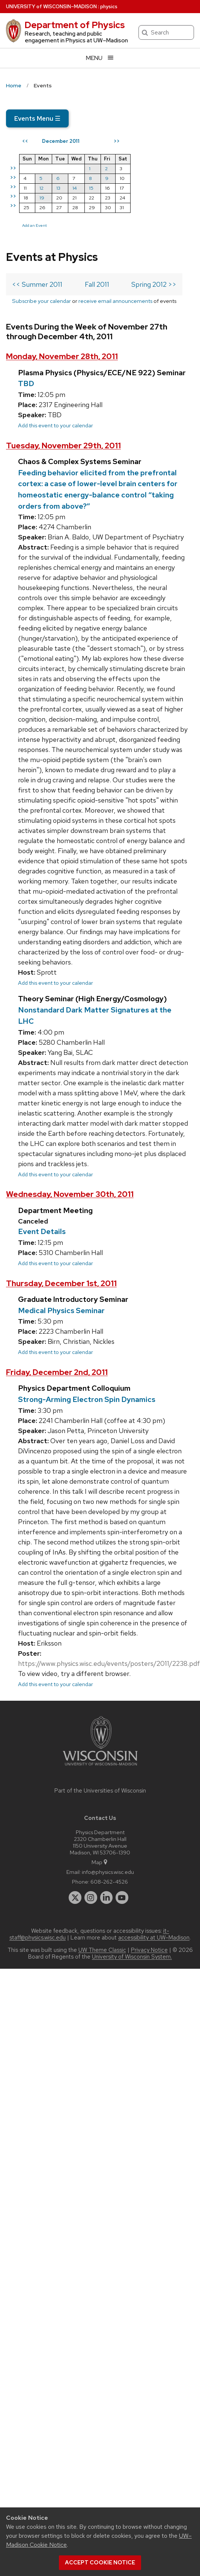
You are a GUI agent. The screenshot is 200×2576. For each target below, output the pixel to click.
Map (100, 1862)
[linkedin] (106, 1897)
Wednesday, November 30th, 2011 (70, 1194)
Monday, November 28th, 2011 (62, 356)
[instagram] (90, 1897)
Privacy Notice (149, 1950)
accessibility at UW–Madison (153, 1937)
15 (91, 188)
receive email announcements (115, 300)
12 (41, 188)
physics (108, 6)
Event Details (42, 1231)
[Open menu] (100, 58)
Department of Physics (74, 25)
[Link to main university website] (100, 1767)
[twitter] (75, 1897)
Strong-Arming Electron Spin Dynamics (86, 1399)
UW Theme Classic (102, 1950)
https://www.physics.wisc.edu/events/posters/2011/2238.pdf (109, 1663)
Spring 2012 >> (153, 284)
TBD (26, 383)
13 (58, 188)
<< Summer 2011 (37, 284)
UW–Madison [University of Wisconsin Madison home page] (51, 6)
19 (41, 198)
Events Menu (37, 118)
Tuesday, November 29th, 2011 (63, 445)
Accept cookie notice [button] (100, 2562)
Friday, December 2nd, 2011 (57, 1372)
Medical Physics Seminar (61, 1310)
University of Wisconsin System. (132, 1956)
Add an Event (34, 225)
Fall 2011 (97, 284)
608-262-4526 (109, 1881)
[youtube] (122, 1897)
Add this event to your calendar (55, 425)
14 (74, 188)
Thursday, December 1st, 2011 (61, 1283)
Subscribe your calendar (41, 300)
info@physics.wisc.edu (108, 1871)
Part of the (100, 1790)
